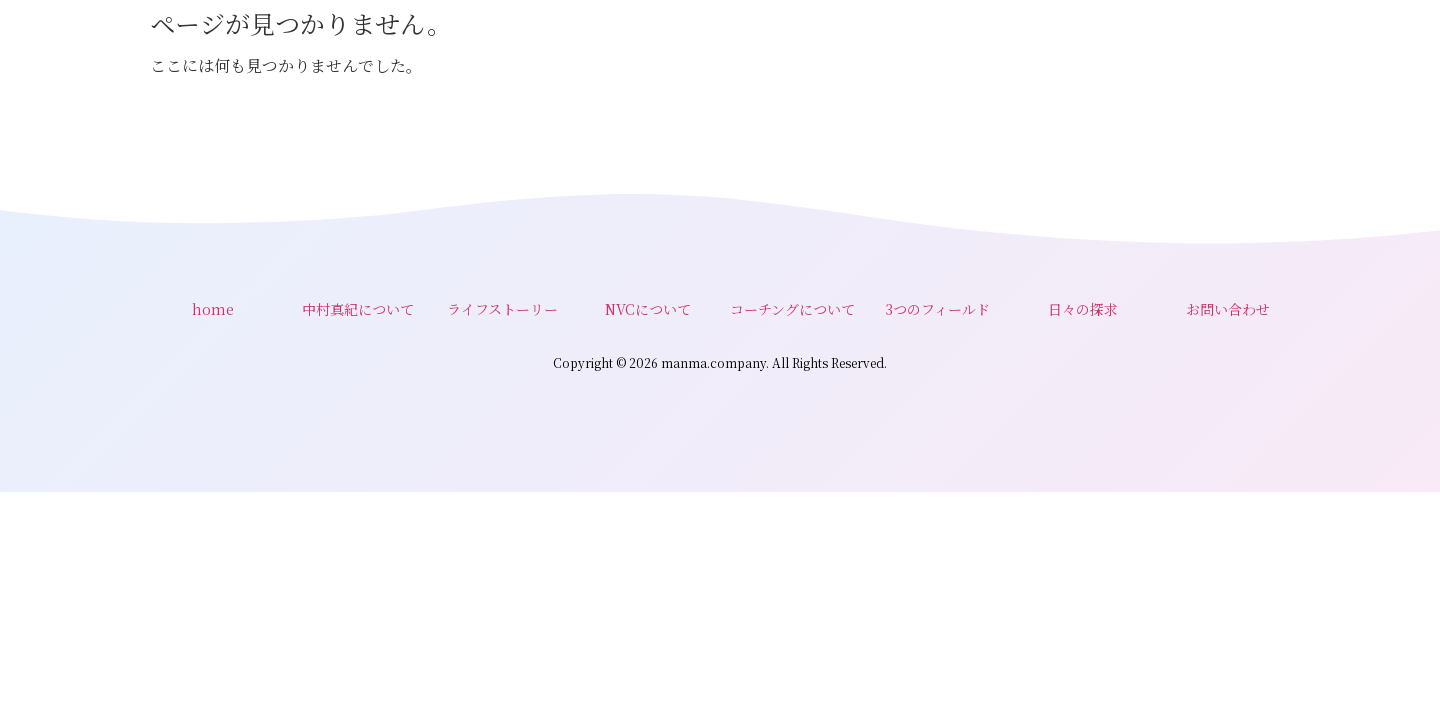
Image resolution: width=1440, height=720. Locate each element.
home (213, 309)
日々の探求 (1083, 309)
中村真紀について (358, 309)
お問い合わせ (1228, 309)
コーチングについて (792, 309)
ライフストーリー (502, 309)
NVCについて (648, 309)
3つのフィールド (937, 309)
